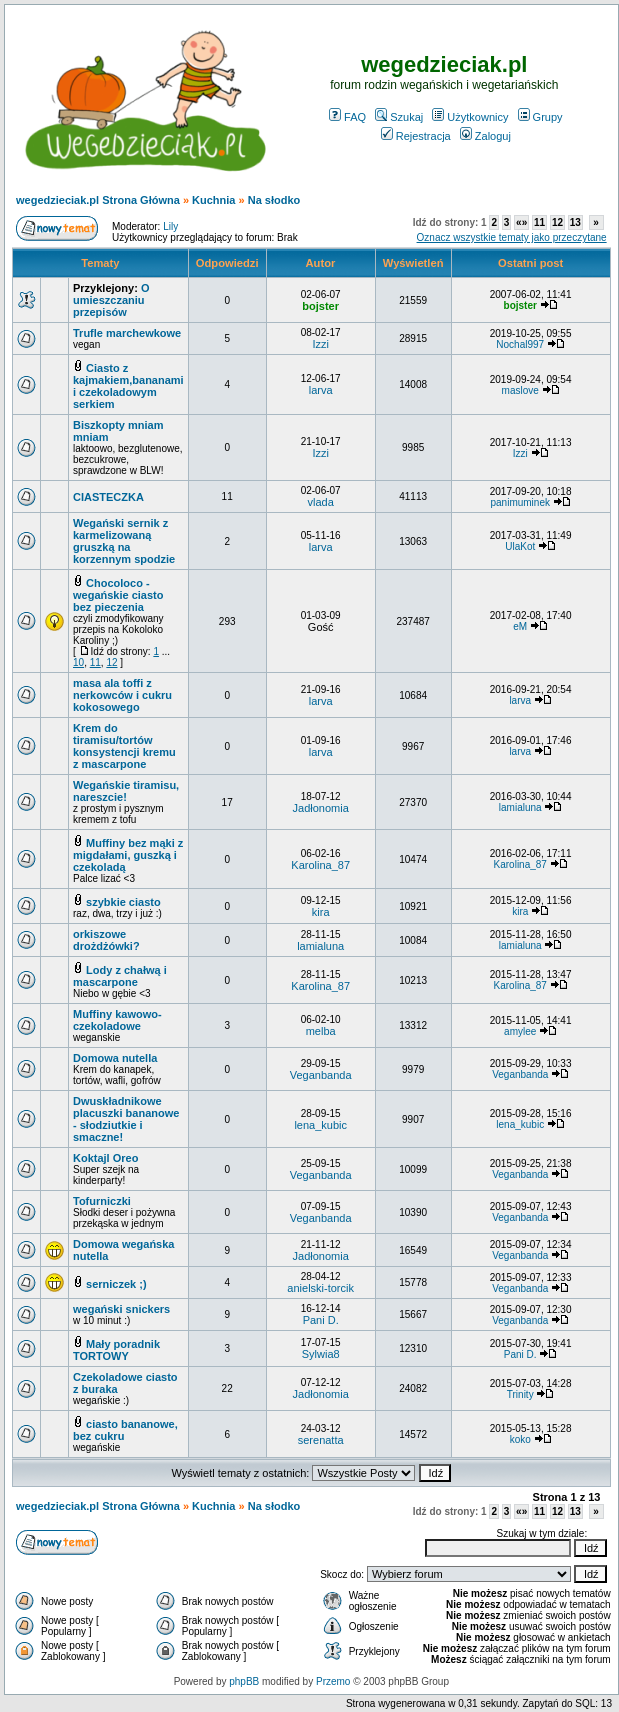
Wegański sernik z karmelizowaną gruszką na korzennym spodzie (124, 541)
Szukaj (399, 117)
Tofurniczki (102, 1201)
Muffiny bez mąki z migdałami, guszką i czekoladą (128, 855)
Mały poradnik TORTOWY (116, 1350)
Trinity (520, 1394)
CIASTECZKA (108, 497)
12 (557, 222)
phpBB (244, 1681)
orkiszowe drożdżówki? (106, 940)
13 (575, 222)
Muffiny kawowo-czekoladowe (117, 1020)
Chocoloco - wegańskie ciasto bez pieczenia (118, 595)
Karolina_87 (320, 865)
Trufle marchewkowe (127, 333)
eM (520, 626)
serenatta (321, 1440)
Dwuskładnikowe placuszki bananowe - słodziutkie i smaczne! (126, 1119)
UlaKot (520, 546)
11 (539, 222)
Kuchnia (213, 200)
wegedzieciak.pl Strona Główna (98, 200)
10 (78, 662)
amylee (520, 1031)
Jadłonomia (321, 808)
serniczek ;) (116, 1284)
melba (321, 1031)
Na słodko (274, 200)
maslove (520, 390)
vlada (321, 502)
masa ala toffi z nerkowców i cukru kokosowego (122, 695)
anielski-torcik (320, 1288)
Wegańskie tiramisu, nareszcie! (126, 791)
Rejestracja (416, 136)
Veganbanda (321, 1075)
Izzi (320, 344)
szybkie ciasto (123, 902)
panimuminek (519, 502)
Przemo (333, 1681)
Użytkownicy (470, 117)
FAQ (347, 117)
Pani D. (321, 1320)
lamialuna (520, 807)
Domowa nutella (115, 1058)
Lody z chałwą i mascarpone (120, 976)
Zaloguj (485, 136)
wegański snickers (121, 1309)
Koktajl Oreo (105, 1158)
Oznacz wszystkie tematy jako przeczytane (512, 237)
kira (321, 912)
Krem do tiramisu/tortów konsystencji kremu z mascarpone (124, 746)
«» (521, 222)
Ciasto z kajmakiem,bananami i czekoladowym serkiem (128, 386)
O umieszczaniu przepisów (111, 300)
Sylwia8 (321, 1354)
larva (321, 390)
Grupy (540, 117)
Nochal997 (520, 344)
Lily (170, 226)
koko (520, 1439)
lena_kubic (320, 1125)
